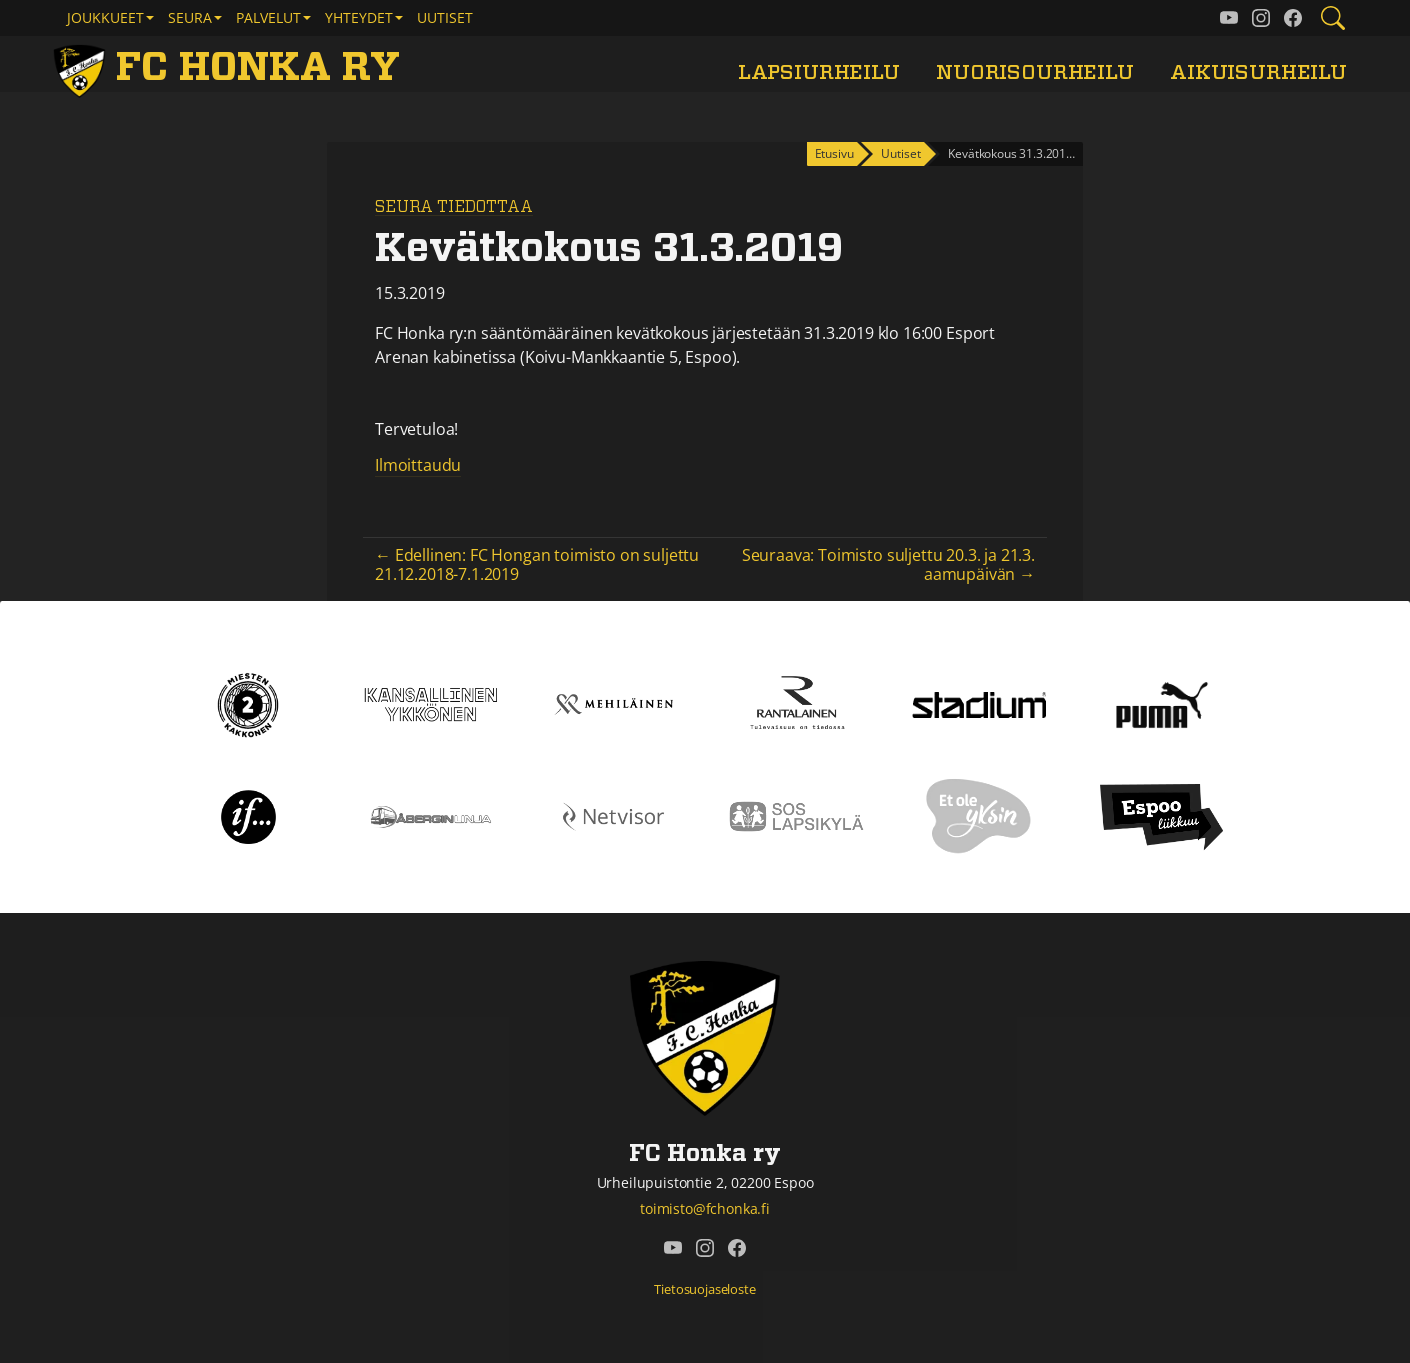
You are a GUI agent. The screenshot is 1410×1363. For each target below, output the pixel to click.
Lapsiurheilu (819, 72)
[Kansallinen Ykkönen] (431, 703)
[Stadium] (979, 703)
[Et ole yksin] (979, 815)
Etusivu (834, 153)
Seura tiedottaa (454, 207)
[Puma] (1162, 703)
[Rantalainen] (796, 703)
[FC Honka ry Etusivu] (230, 68)
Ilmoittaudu (418, 465)
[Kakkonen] (248, 703)
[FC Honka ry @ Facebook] (1293, 18)
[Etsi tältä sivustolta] (1333, 18)
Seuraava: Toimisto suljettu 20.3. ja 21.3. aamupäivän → (888, 564)
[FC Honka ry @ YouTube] (1229, 18)
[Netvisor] (613, 815)
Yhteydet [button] (359, 17)
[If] (248, 815)
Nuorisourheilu (1035, 72)
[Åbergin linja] (430, 815)
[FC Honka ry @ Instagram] (1261, 18)
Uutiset (445, 17)
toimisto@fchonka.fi (705, 1208)
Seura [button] (190, 17)
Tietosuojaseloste (704, 1289)
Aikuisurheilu (1258, 72)
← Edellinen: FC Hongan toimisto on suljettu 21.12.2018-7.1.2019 (537, 564)
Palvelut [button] (268, 17)
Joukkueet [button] (105, 17)
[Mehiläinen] (613, 703)
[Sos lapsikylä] (796, 815)
